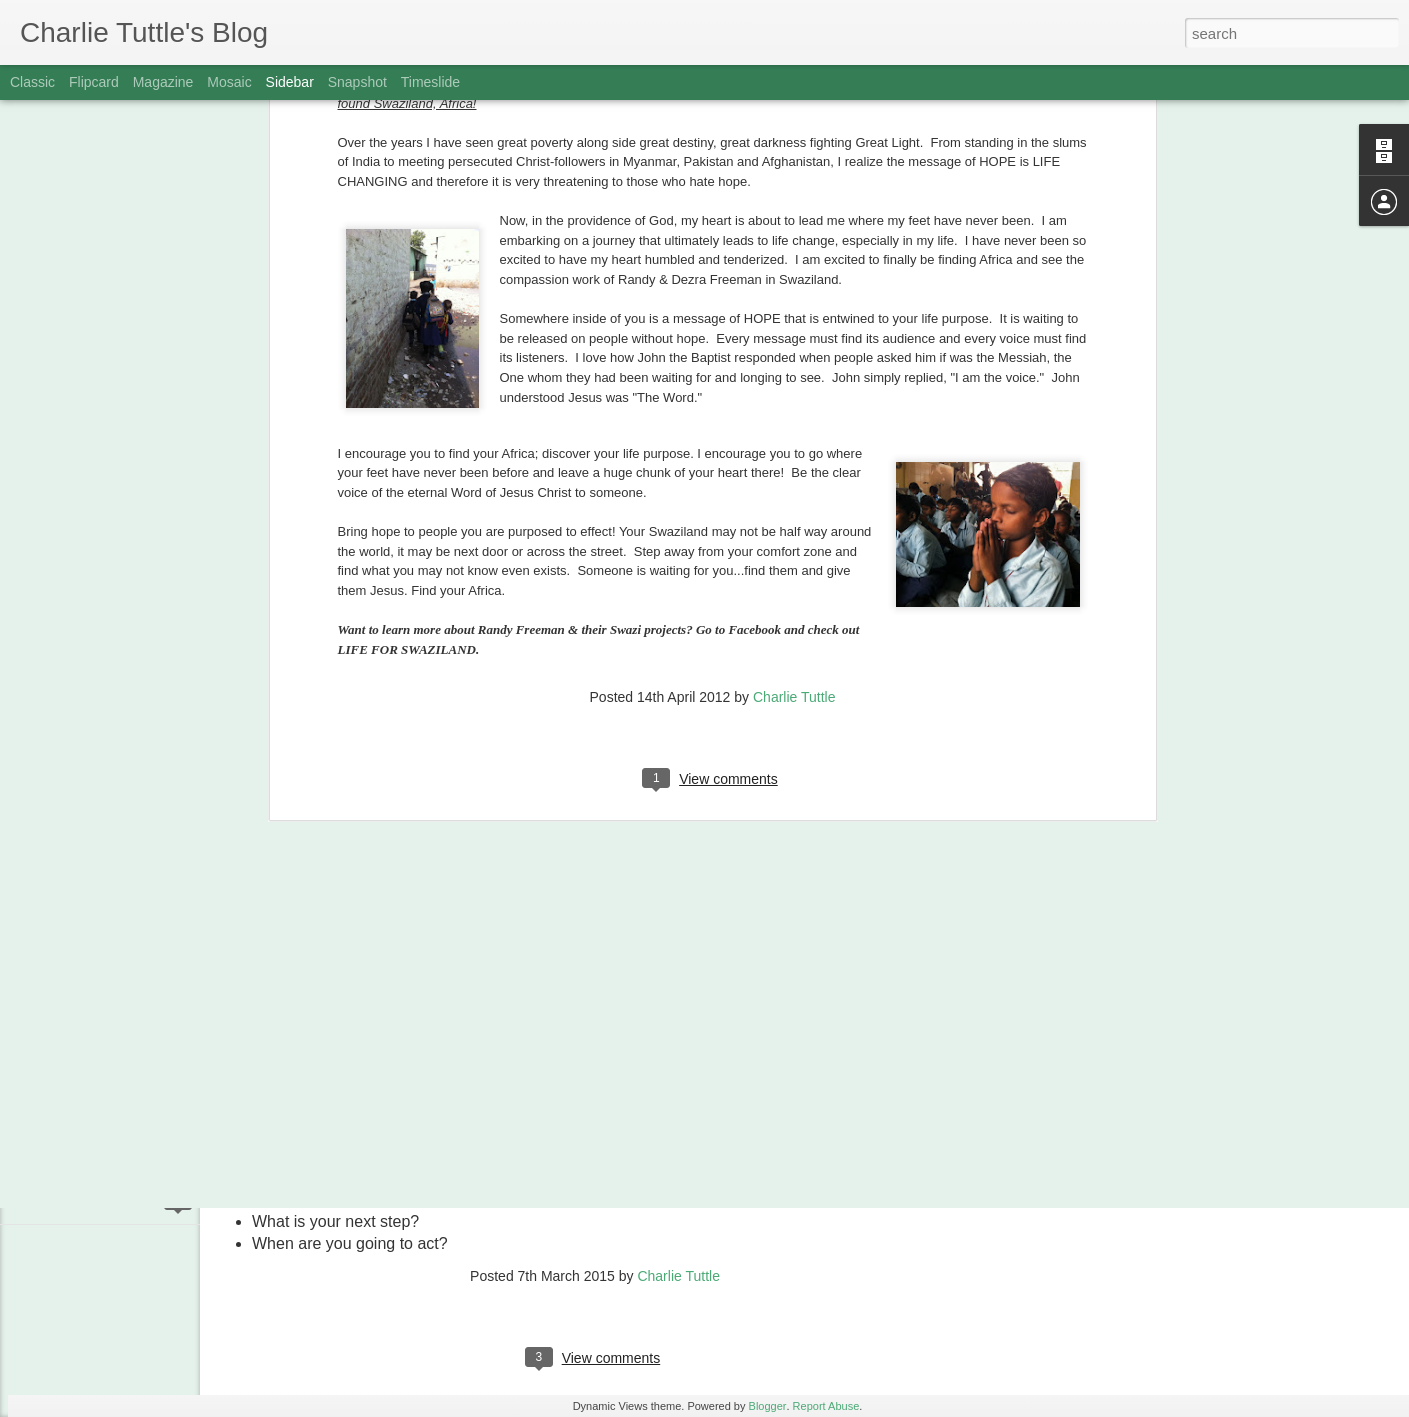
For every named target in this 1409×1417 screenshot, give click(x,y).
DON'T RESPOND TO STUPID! (133, 1022)
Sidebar (290, 82)
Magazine (163, 82)
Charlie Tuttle (794, 360)
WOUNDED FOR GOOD (115, 1157)
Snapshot (357, 82)
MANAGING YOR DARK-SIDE (130, 887)
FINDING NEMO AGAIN (113, 977)
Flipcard (94, 82)
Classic (32, 82)
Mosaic (229, 82)
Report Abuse (826, 1406)
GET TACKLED (90, 1202)
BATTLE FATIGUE (98, 1112)
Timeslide (430, 82)
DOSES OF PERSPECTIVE (123, 1067)
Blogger (768, 1406)
